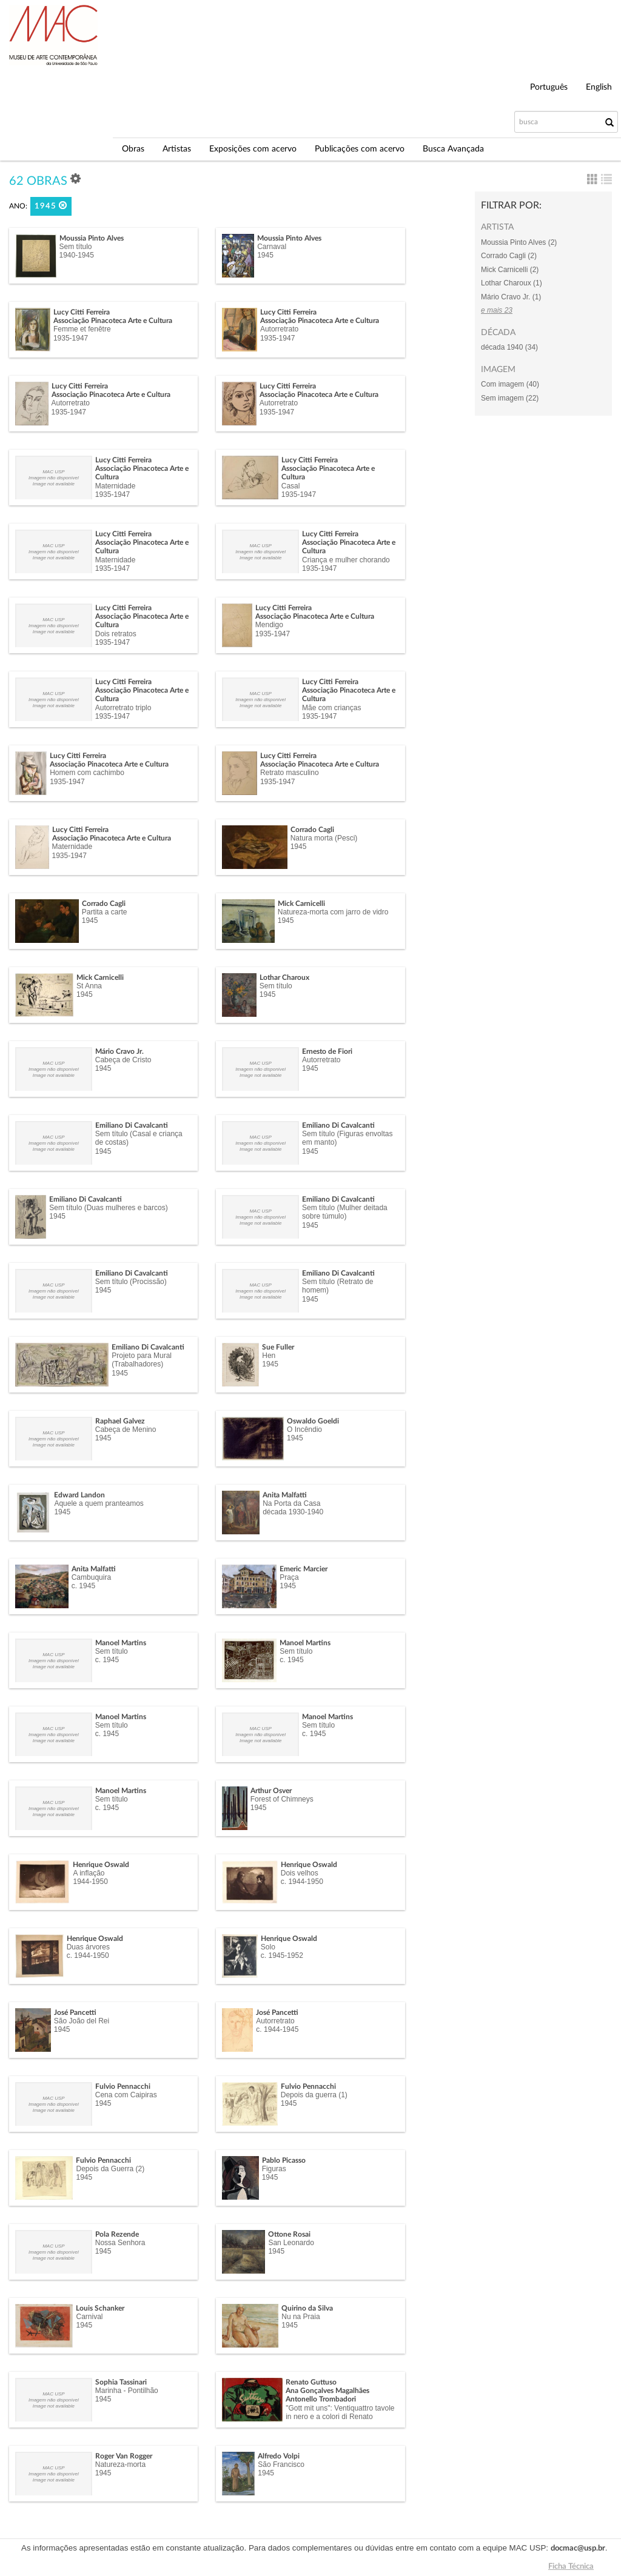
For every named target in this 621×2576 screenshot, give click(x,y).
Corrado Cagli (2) (509, 255)
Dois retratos (115, 634)
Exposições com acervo (253, 149)
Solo (268, 1947)
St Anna (89, 986)
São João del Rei (81, 2021)
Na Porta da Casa (291, 1503)
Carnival (89, 2316)
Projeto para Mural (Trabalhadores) (142, 1359)
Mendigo (269, 625)
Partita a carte (104, 912)
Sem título (75, 246)
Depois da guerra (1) (314, 2095)
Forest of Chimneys (282, 1799)
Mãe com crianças (331, 708)
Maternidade (115, 486)
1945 (51, 205)
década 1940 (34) (509, 347)
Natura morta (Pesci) (324, 838)
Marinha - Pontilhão (126, 2390)
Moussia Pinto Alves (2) (519, 242)
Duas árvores (88, 1947)
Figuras (274, 2169)
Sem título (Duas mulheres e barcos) (108, 1207)
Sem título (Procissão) (131, 1281)
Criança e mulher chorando (346, 560)
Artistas (177, 149)
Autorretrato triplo (123, 708)
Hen (268, 1355)
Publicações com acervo (359, 149)
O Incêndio (304, 1429)
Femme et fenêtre (82, 329)
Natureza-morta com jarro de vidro (333, 912)
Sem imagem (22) (510, 398)
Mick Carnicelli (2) (510, 269)
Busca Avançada (453, 149)
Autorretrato (279, 329)
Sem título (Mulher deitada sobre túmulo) (345, 1211)
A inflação (88, 1873)
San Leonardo (291, 2242)
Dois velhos (299, 1873)
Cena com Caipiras (126, 2095)
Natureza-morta (120, 2464)
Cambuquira (91, 1577)
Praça (289, 1577)
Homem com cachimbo (87, 772)
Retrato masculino (289, 772)
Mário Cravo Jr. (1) (511, 297)
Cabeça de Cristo (123, 1060)
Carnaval (271, 246)
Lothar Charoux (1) (511, 283)
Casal (290, 486)
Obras (133, 149)
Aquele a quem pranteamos (98, 1503)
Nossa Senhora (120, 2242)
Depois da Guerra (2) (110, 2169)
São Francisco (281, 2464)
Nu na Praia (300, 2316)
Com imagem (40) (510, 384)
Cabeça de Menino (125, 1429)
